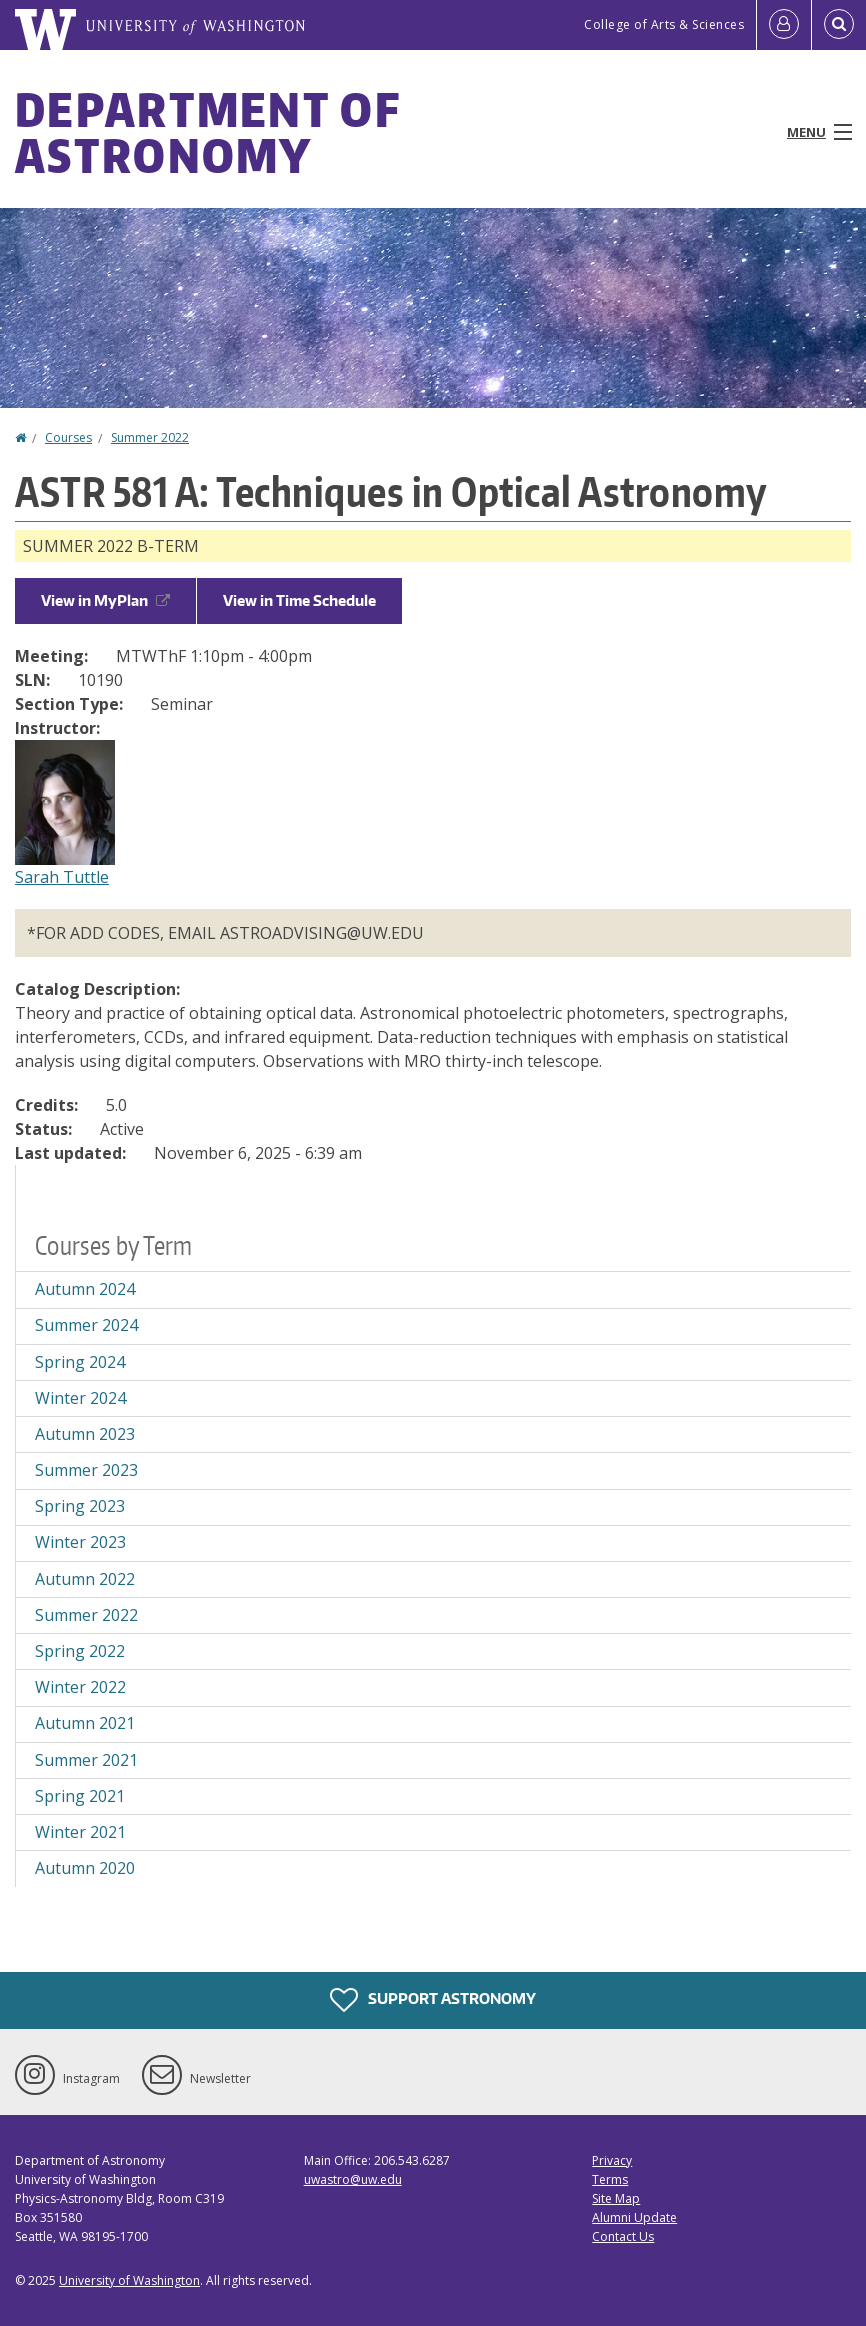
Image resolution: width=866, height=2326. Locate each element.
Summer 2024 (86, 1325)
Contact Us (623, 2236)
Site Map (616, 2198)
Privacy (612, 2160)
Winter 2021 (80, 1832)
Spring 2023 (80, 1506)
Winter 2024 (80, 1398)
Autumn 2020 (85, 1868)
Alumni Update (634, 2217)
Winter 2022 (80, 1687)
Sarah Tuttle (62, 877)
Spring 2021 (80, 1796)
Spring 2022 (80, 1651)
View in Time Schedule (299, 600)
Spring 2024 (80, 1362)
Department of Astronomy (207, 132)
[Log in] (784, 25)
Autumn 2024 (85, 1289)
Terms (610, 2179)
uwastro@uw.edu (353, 2179)
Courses (68, 437)
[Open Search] (839, 25)
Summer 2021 (86, 1760)
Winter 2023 (80, 1542)
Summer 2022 (150, 437)
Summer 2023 (86, 1470)
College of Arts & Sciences (664, 24)
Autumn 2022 (85, 1579)
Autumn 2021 (85, 1723)
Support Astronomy (433, 2000)
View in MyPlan (105, 600)
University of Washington (129, 2280)
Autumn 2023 (85, 1434)
